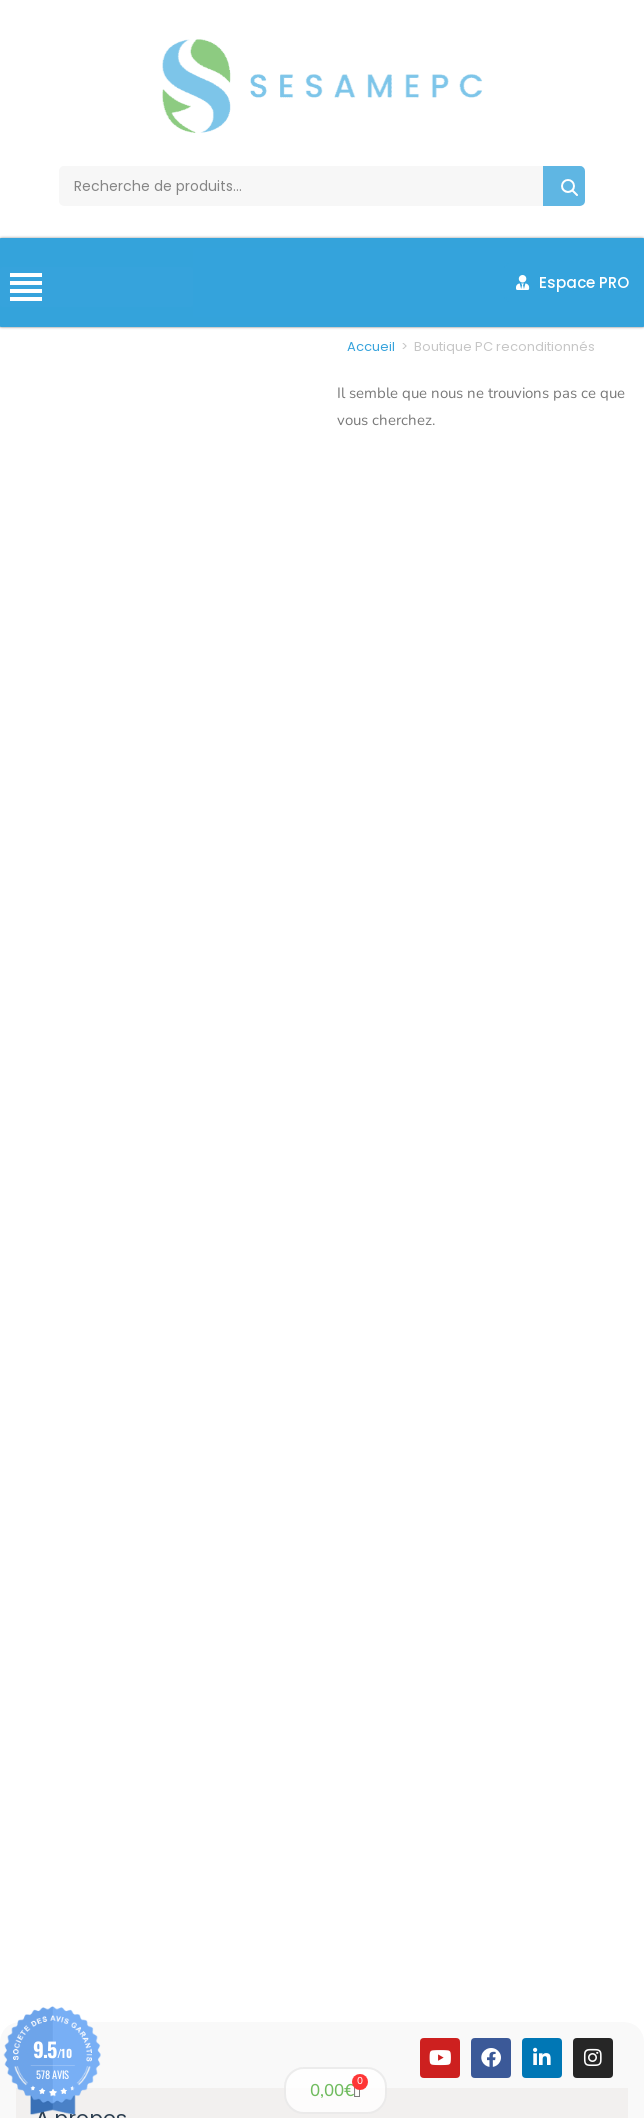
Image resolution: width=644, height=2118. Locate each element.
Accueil (371, 346)
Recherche (564, 186)
